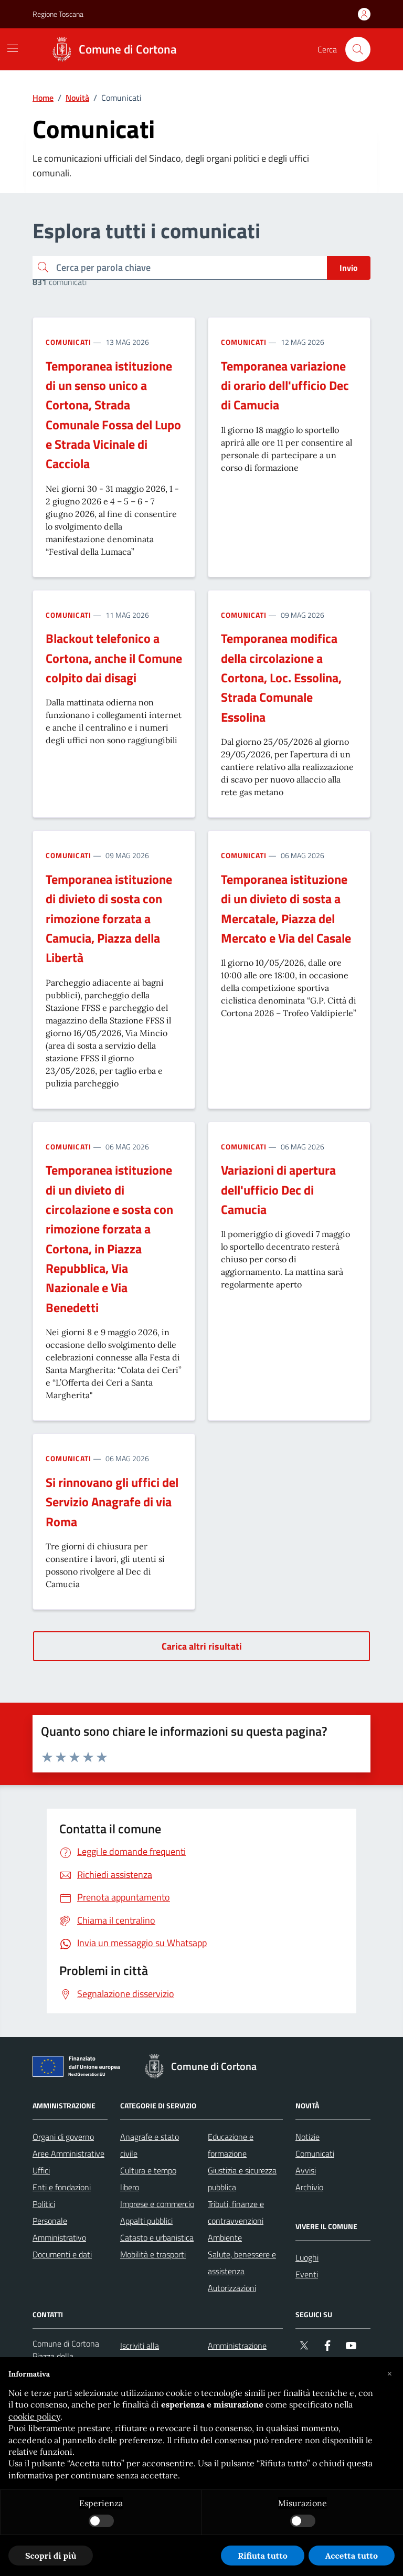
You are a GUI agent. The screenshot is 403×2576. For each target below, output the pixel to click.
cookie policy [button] (34, 2416)
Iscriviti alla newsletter (139, 2354)
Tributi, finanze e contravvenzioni (236, 2212)
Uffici (41, 2170)
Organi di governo (63, 2136)
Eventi (306, 2274)
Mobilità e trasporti (153, 2254)
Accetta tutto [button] (351, 2555)
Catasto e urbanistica (157, 2237)
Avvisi (305, 2170)
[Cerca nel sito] (357, 49)
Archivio (309, 2187)
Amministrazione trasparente (237, 2354)
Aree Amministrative (68, 2153)
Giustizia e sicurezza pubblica (242, 2178)
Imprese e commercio (157, 2204)
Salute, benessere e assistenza (242, 2262)
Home (43, 97)
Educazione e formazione (230, 2145)
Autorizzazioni (232, 2288)
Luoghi (307, 2257)
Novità (77, 97)
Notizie (307, 2136)
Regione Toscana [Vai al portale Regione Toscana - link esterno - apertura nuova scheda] (58, 13)
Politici (44, 2204)
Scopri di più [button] (50, 2555)
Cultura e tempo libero (148, 2178)
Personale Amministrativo (59, 2229)
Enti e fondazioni (62, 2187)
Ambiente (225, 2237)
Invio (349, 267)
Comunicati (68, 341)
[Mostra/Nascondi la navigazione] (12, 48)
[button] (389, 2374)
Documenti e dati (62, 2254)
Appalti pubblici (146, 2220)
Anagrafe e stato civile (149, 2145)
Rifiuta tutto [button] (263, 2555)
